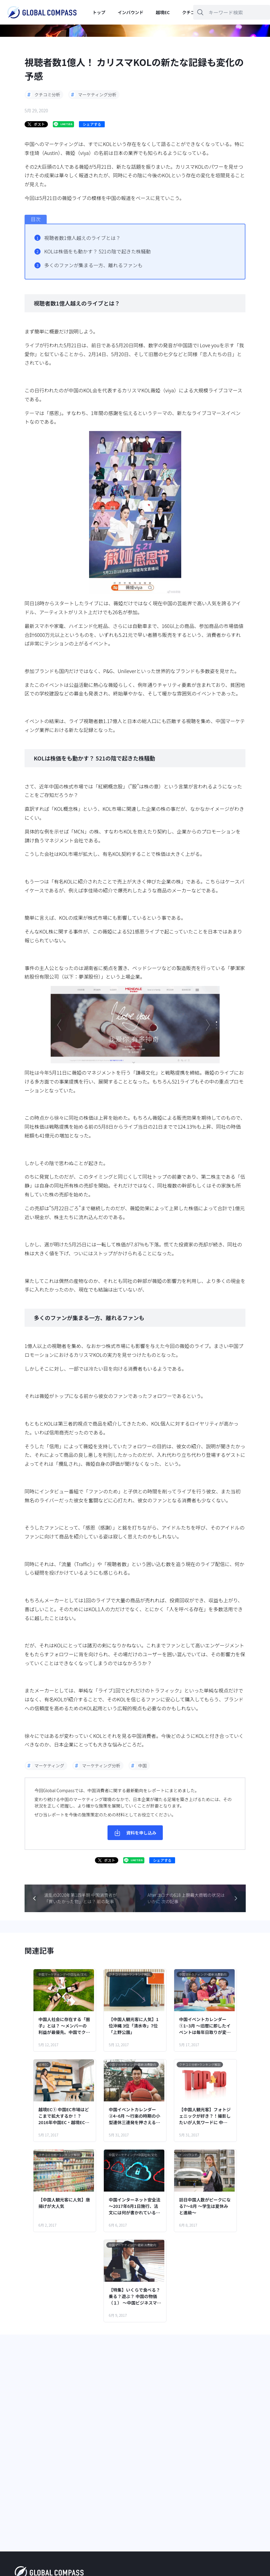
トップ (98, 12)
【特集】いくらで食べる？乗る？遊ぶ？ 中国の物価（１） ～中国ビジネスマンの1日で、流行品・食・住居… (135, 2296)
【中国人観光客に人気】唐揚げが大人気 (64, 2203)
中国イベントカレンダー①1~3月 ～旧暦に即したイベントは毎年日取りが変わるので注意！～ (205, 2025)
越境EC (163, 12)
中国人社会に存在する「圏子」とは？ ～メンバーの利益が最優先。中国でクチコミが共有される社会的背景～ (64, 2025)
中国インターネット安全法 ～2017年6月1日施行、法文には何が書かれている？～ (134, 2206)
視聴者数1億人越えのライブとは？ (82, 237)
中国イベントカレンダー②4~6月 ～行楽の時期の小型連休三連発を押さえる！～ (134, 2116)
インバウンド (130, 12)
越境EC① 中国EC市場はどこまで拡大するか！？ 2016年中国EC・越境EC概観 (63, 2116)
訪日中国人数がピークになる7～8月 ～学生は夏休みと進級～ (205, 2206)
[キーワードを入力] (231, 12)
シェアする (92, 124)
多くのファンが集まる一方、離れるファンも (93, 265)
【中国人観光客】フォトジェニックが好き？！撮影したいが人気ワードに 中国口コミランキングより (205, 2116)
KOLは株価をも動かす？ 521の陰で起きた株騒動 (97, 251)
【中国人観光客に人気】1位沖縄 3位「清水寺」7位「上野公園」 (133, 2025)
